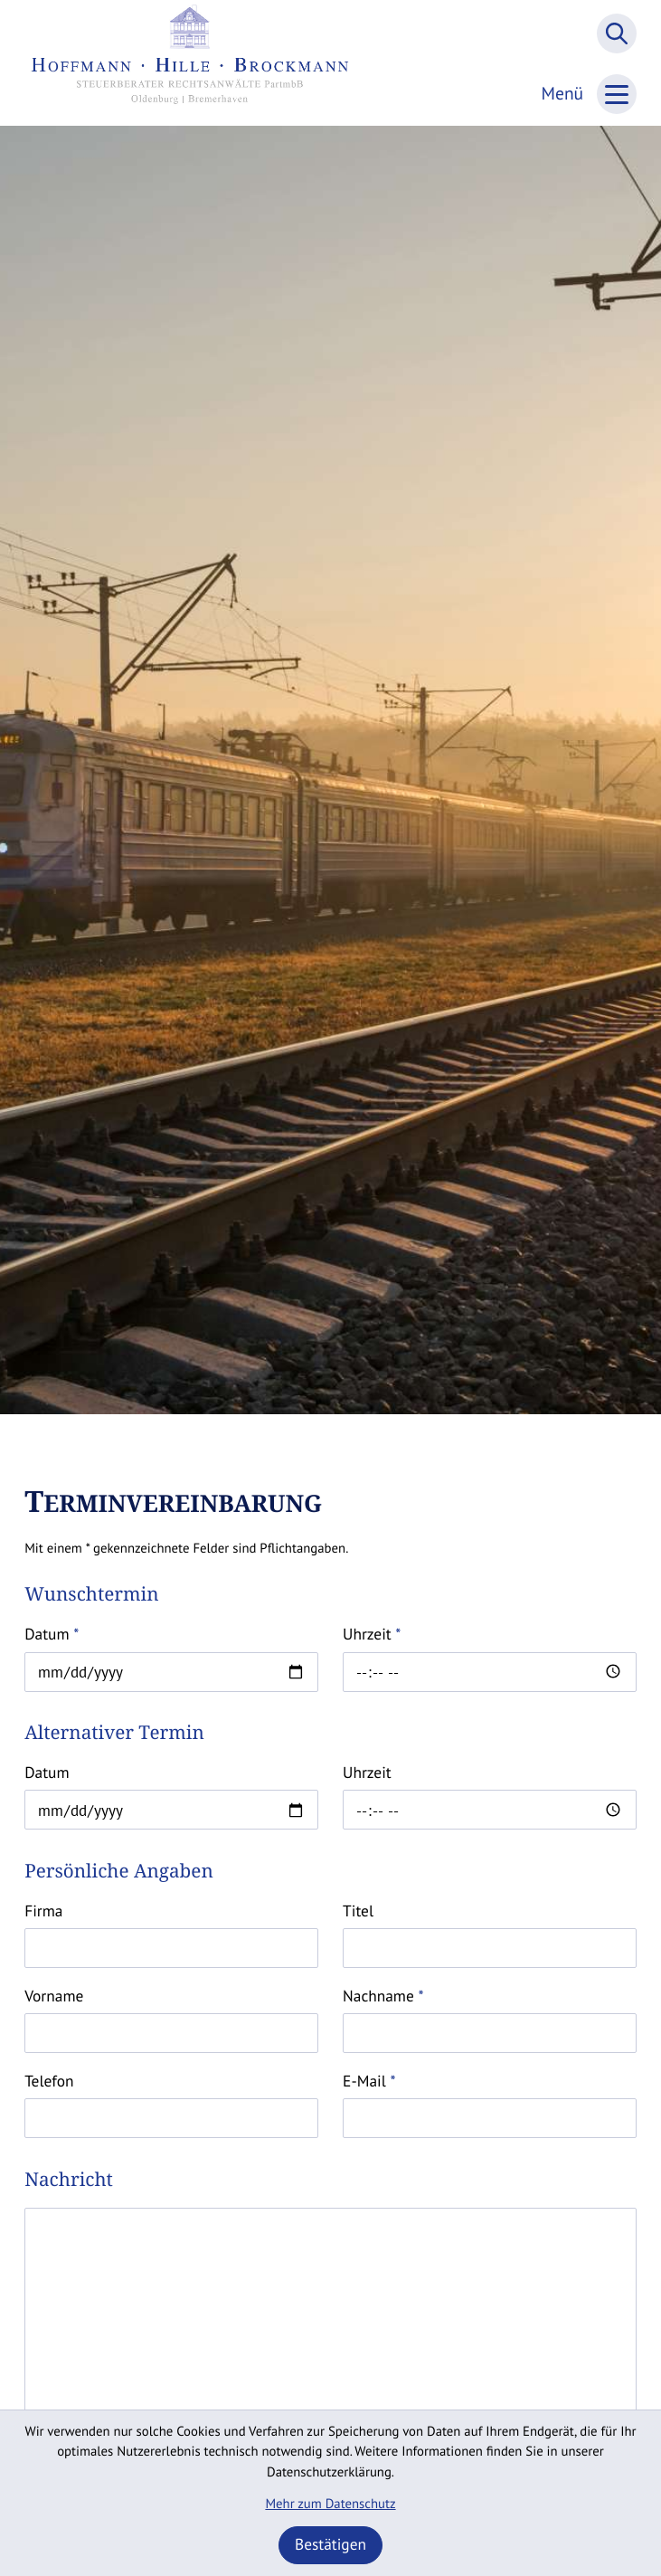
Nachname (383, 1995)
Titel (358, 1910)
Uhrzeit (372, 1633)
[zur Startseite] (189, 63)
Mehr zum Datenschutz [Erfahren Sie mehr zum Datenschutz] (330, 2504)
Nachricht (68, 2179)
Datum (51, 1633)
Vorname (53, 1995)
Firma (43, 1910)
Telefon (48, 2080)
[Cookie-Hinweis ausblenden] (331, 2545)
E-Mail (369, 2080)
